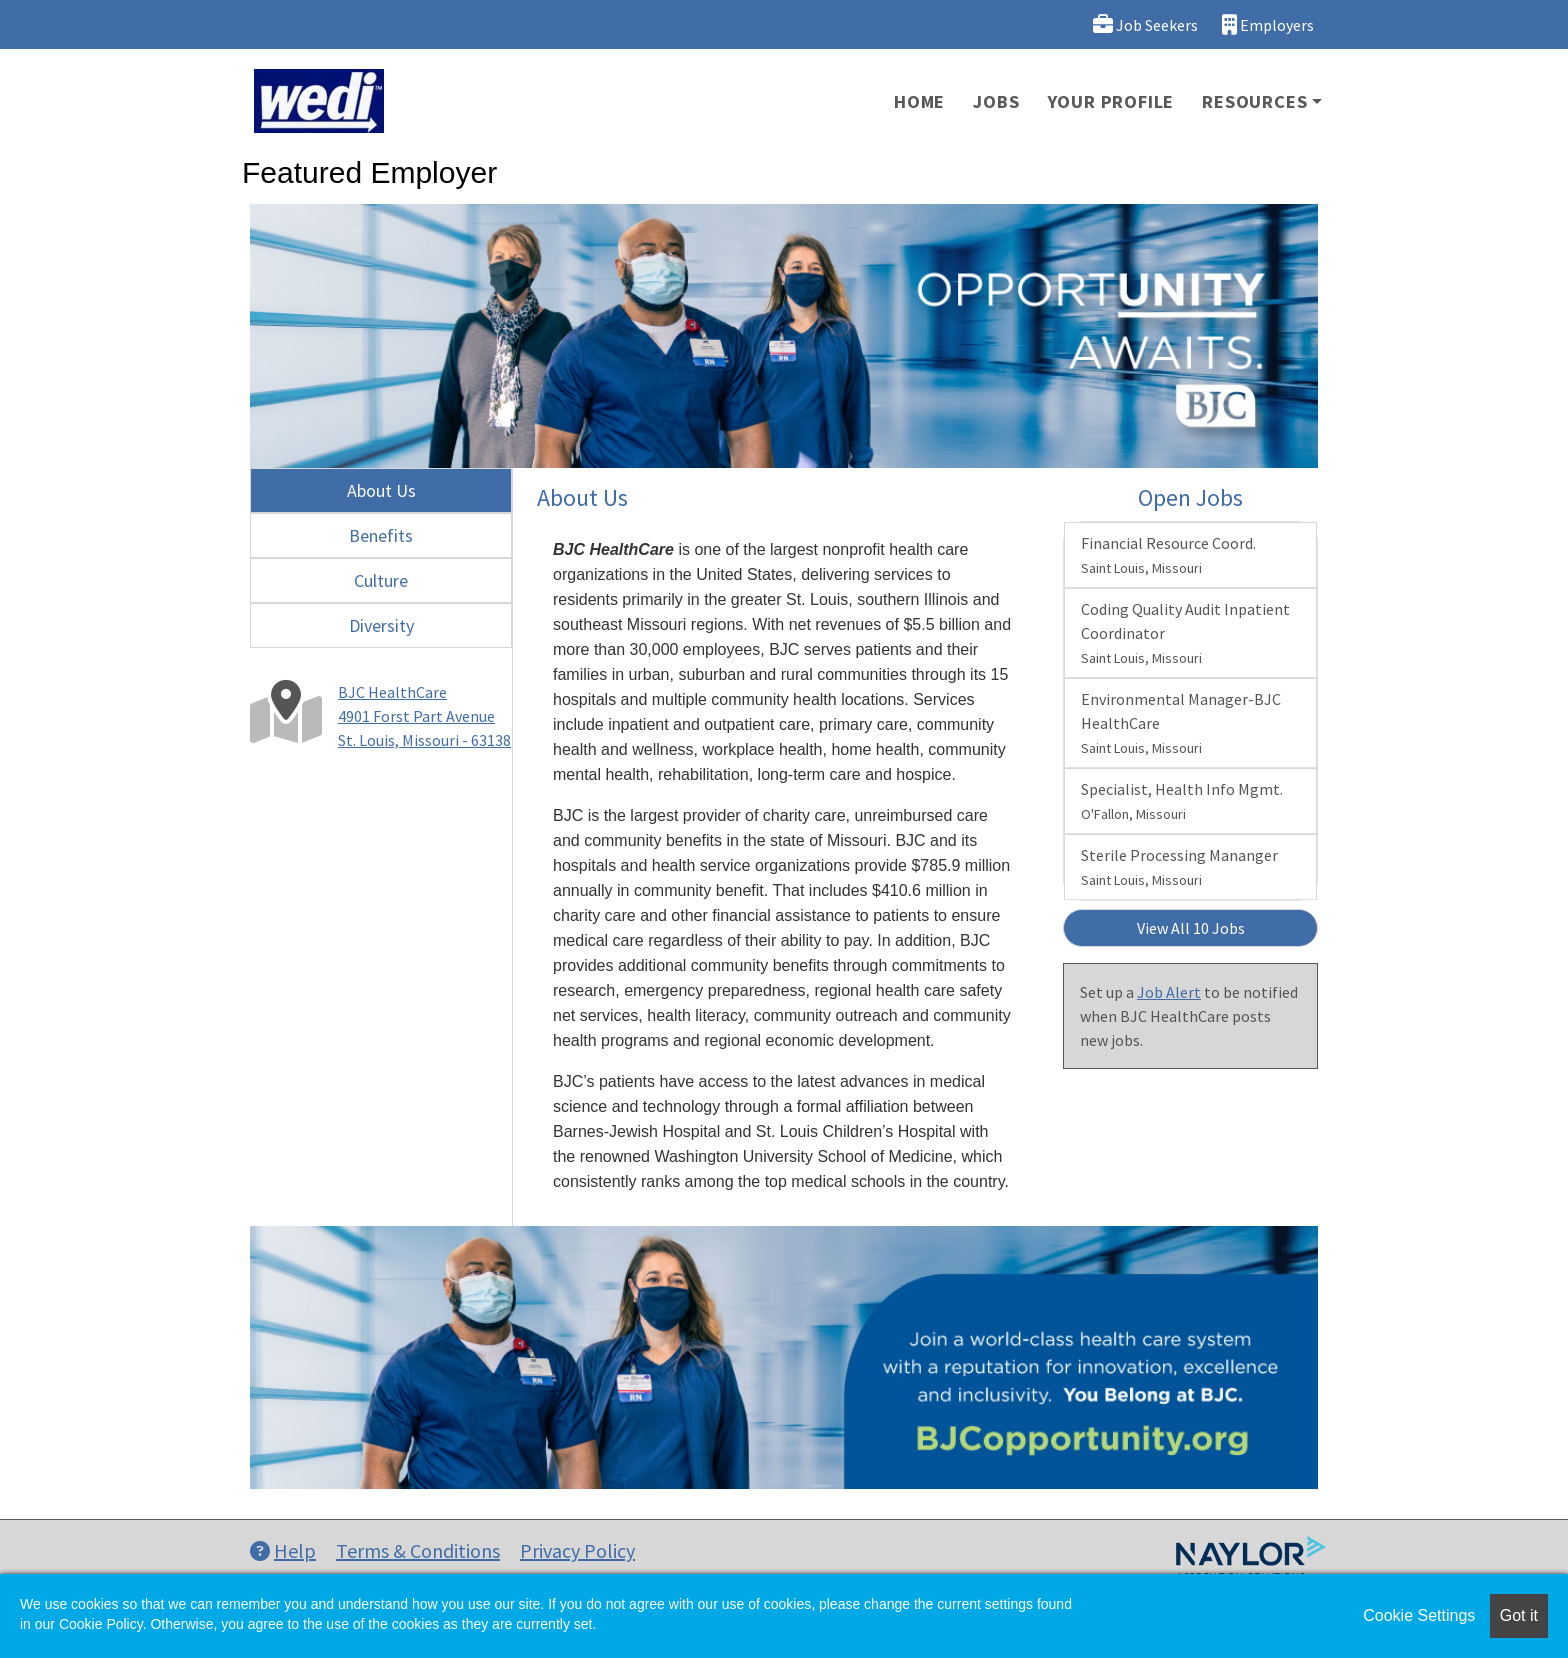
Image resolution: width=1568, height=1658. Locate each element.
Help (283, 1550)
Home (919, 101)
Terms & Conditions (418, 1550)
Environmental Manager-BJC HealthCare (1181, 723)
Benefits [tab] (381, 535)
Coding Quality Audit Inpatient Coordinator (1185, 633)
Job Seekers (1145, 24)
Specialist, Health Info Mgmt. (1182, 801)
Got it (1519, 1615)
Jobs (996, 101)
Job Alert (1169, 992)
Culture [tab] (381, 580)
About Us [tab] (381, 490)
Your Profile (1111, 101)
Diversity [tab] (381, 625)
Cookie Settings (1419, 1615)
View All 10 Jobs (1191, 928)
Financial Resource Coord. (1168, 555)
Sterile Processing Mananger (1179, 867)
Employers (1268, 24)
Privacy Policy (577, 1550)
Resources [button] (1254, 101)
